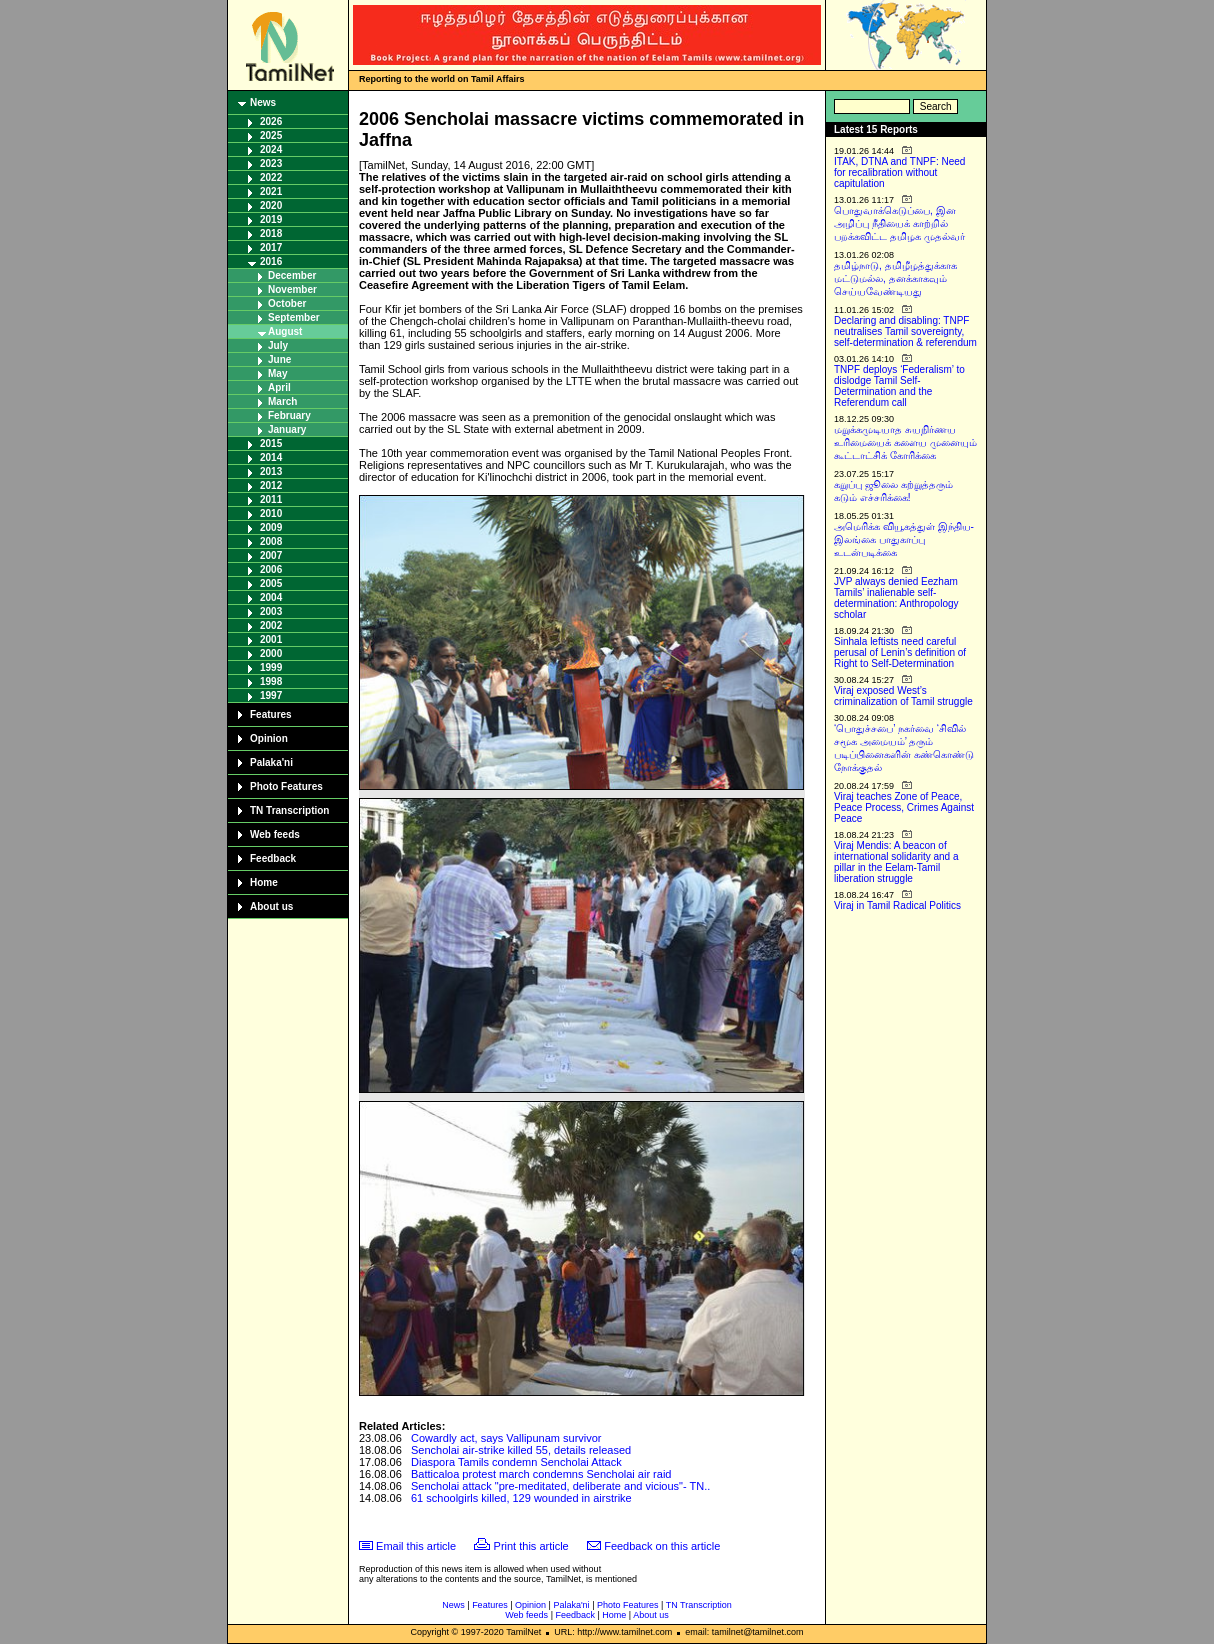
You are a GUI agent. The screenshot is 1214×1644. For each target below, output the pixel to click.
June (279, 359)
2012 (271, 485)
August (285, 331)
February (289, 415)
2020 (271, 205)
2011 (271, 499)
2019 (271, 219)
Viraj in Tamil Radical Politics (897, 905)
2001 (271, 639)
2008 (271, 541)
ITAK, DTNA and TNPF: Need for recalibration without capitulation (899, 172)
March (282, 401)
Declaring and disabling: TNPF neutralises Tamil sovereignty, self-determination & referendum (905, 331)
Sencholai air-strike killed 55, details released (521, 1450)
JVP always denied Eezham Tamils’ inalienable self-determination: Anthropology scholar (896, 598)
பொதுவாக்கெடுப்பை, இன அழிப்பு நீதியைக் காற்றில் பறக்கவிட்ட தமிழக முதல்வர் (899, 223)
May (277, 373)
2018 (271, 233)
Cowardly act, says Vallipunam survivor (506, 1438)
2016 (271, 261)
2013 (271, 471)
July (278, 345)
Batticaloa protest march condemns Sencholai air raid (541, 1474)
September (294, 317)
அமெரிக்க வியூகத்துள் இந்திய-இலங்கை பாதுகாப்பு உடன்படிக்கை (904, 539)
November (292, 289)
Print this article (531, 1546)
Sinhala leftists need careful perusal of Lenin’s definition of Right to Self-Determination (900, 652)
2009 (271, 527)
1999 (271, 667)
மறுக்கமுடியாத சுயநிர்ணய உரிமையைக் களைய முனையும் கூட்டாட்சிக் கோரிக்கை (905, 442)
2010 (271, 513)
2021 (271, 191)
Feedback (273, 858)
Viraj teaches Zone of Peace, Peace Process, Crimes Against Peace (904, 807)
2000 (271, 653)
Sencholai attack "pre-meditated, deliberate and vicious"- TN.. (560, 1486)
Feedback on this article (662, 1546)
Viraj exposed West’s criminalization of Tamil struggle (903, 696)
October (287, 303)
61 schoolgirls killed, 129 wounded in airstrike (521, 1498)
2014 (271, 457)
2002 (271, 625)
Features (271, 714)
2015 (271, 443)
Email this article (416, 1546)
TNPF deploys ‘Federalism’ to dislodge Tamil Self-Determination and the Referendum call (899, 386)
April (279, 387)
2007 (271, 555)
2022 (271, 177)
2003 (271, 611)
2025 (271, 135)
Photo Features (286, 786)
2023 (271, 163)
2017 (271, 247)
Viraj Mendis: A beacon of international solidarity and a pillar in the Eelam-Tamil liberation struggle (896, 862)
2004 (271, 597)
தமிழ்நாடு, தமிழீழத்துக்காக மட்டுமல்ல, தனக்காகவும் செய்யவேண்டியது (895, 278)
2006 (271, 569)
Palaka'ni (271, 762)
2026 (271, 121)
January (287, 429)
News (263, 102)
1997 (271, 695)
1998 (271, 681)
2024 (271, 149)
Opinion (269, 738)
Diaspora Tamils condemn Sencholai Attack (516, 1462)
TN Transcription (289, 810)
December (292, 275)
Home (264, 882)
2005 (271, 583)
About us (271, 906)
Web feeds (275, 834)
